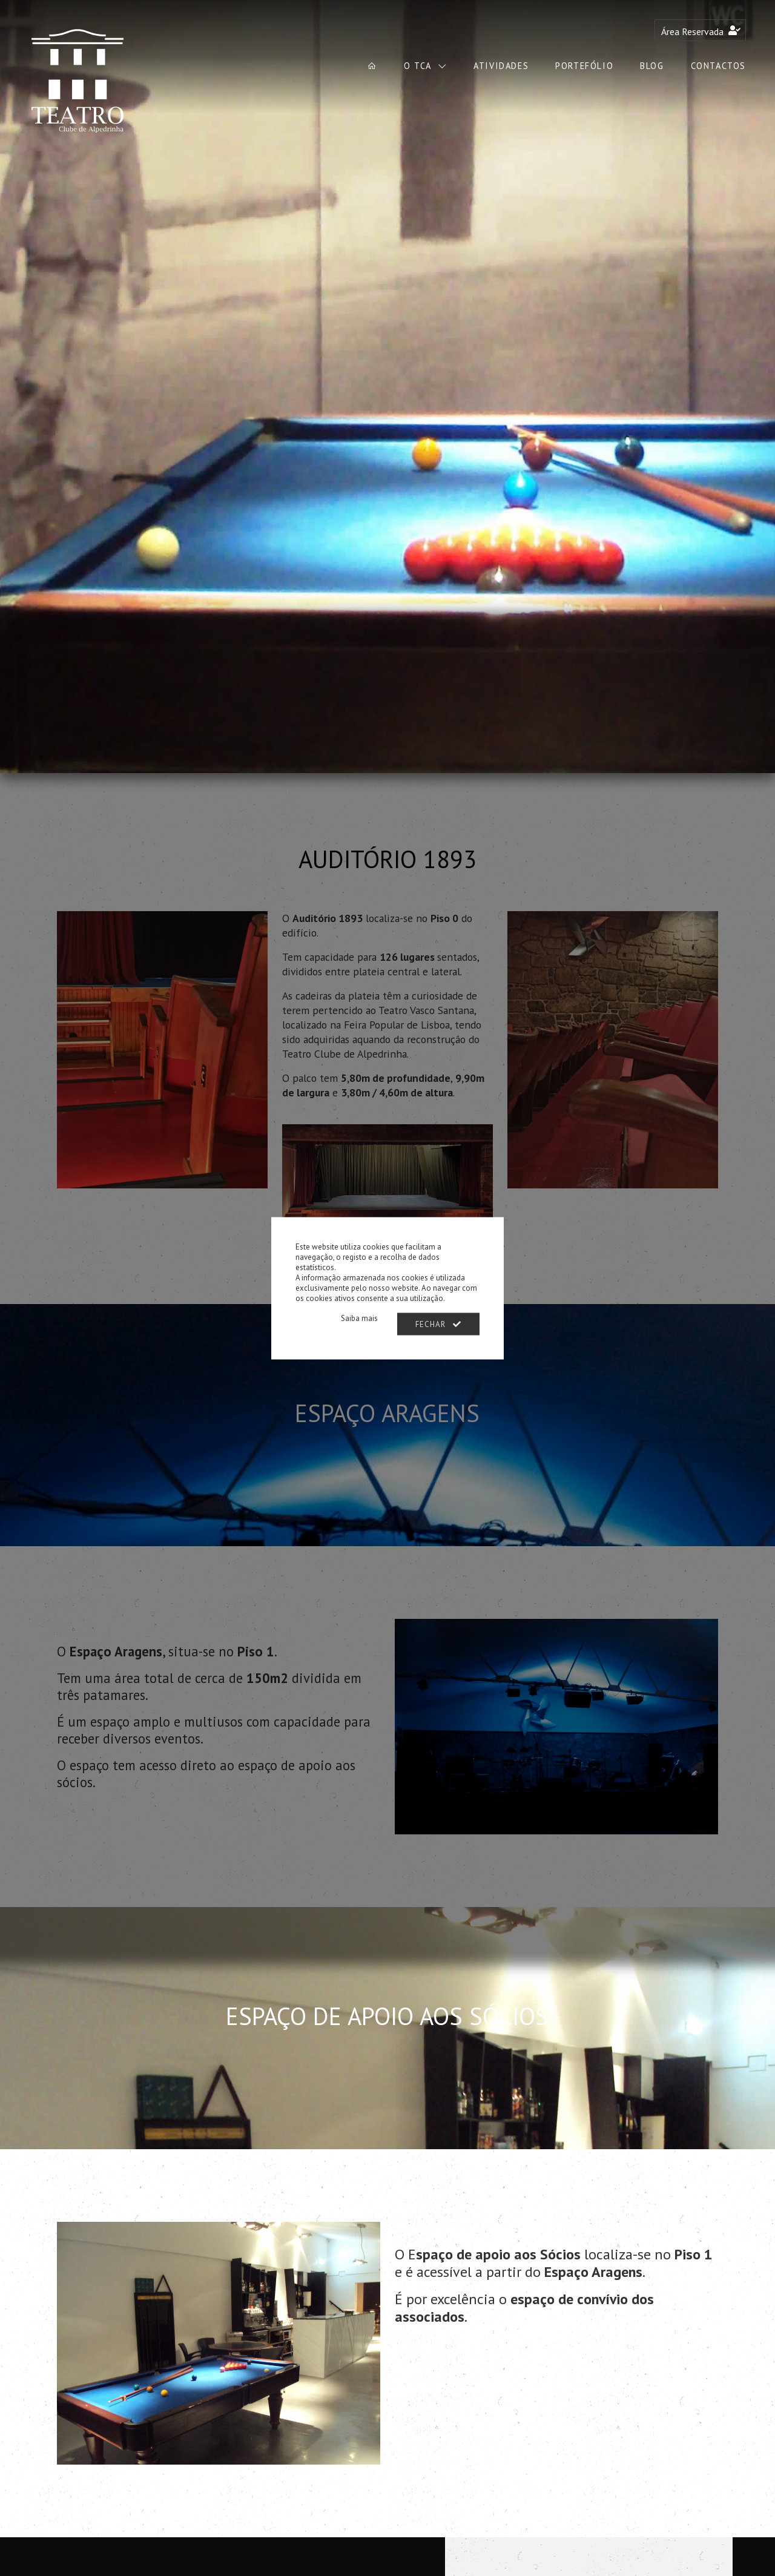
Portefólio (584, 65)
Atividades (501, 65)
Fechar (438, 1324)
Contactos (718, 65)
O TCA (419, 65)
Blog (652, 65)
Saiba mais (359, 1318)
